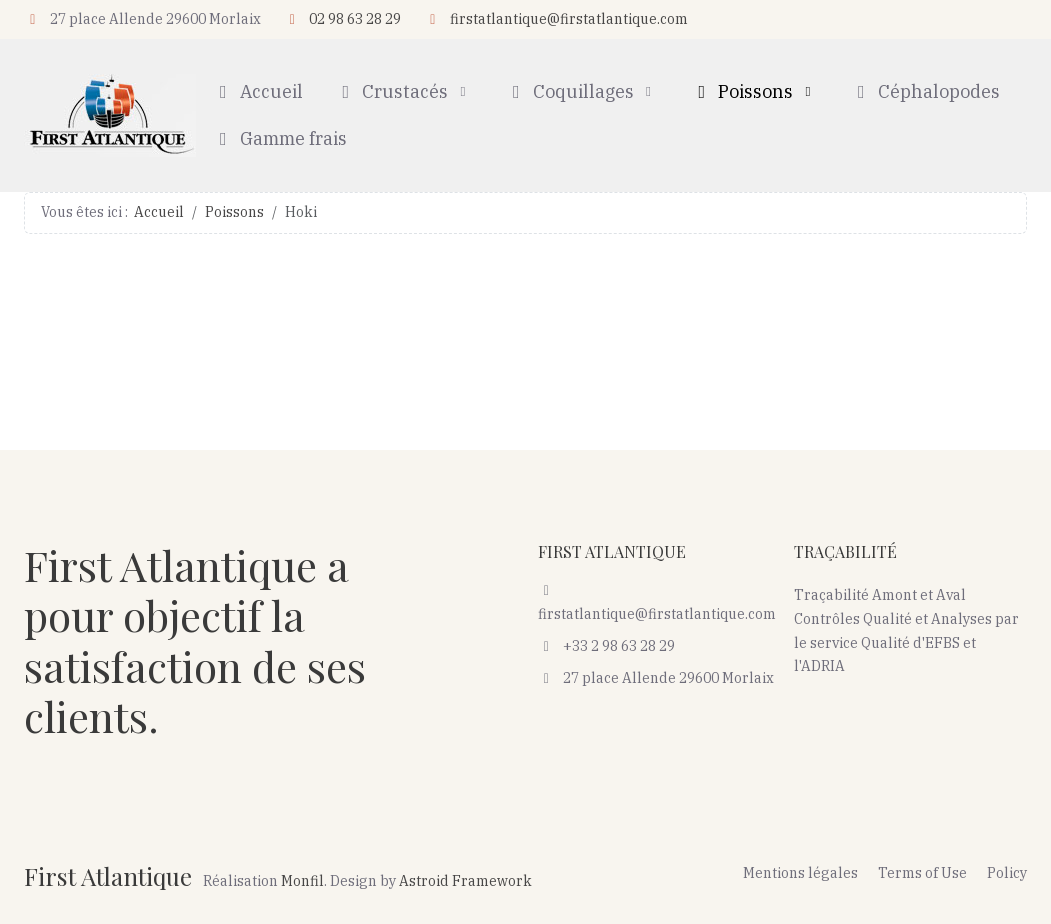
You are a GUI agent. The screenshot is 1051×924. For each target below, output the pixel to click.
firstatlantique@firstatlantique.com (569, 19)
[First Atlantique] (110, 115)
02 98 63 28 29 (355, 19)
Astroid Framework (465, 881)
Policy (1007, 873)
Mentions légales (800, 873)
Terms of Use (922, 873)
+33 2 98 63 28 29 (607, 646)
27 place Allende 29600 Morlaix (656, 678)
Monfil (302, 881)
